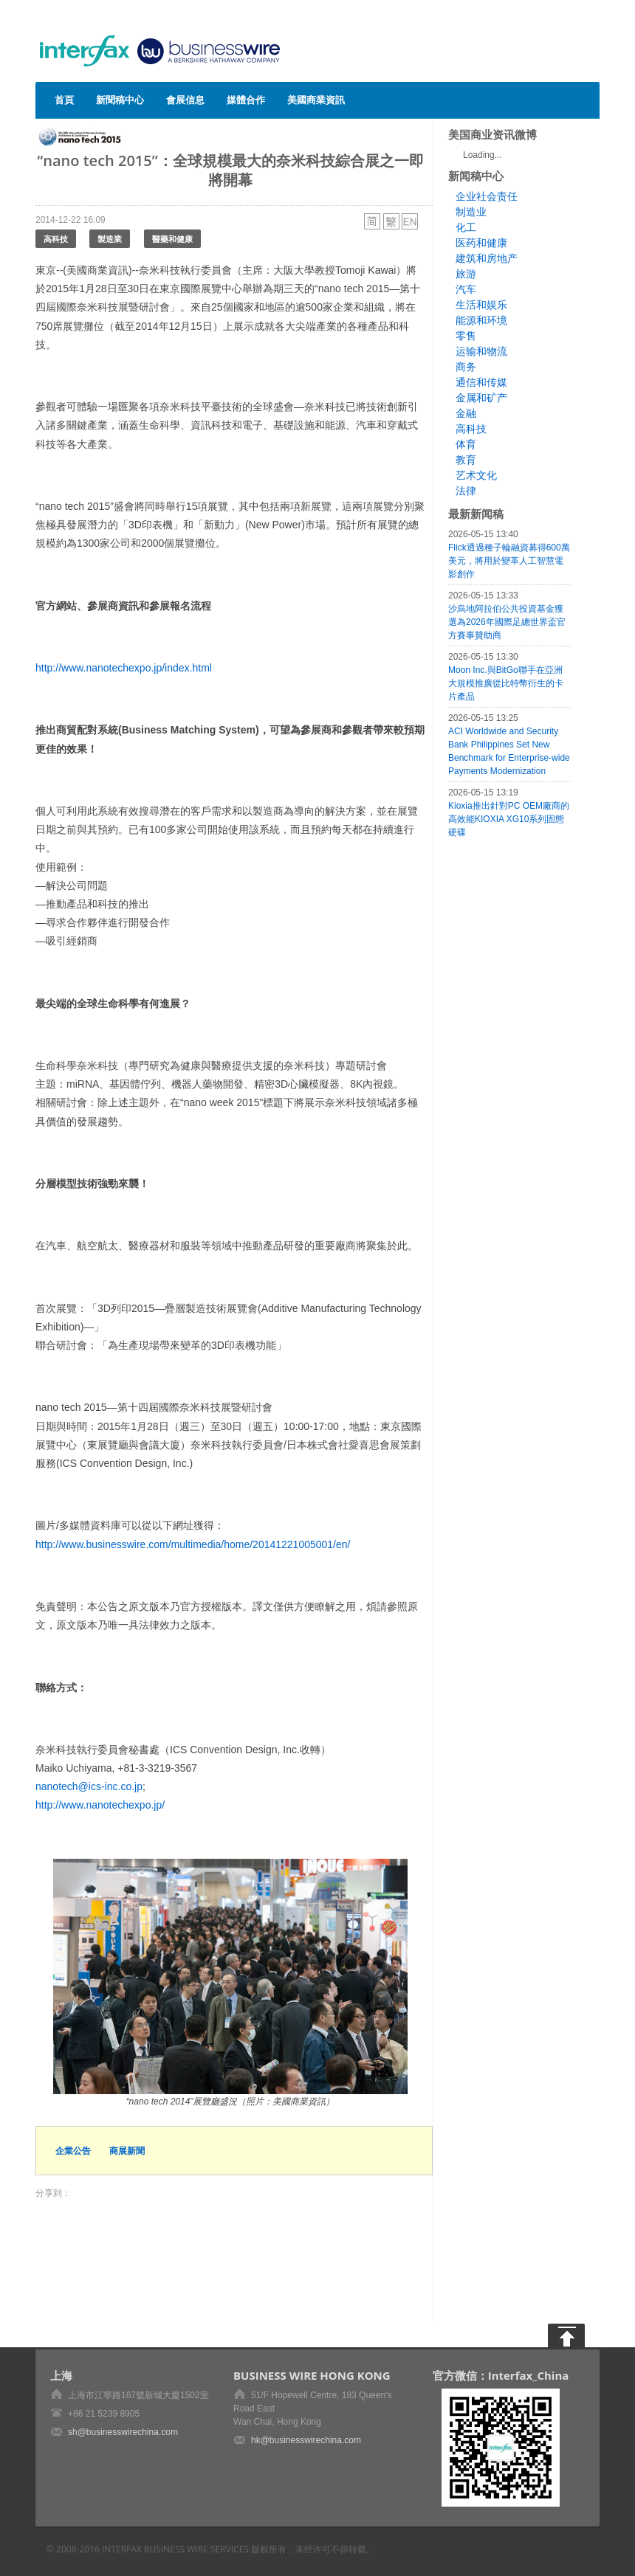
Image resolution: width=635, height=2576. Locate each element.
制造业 (471, 212)
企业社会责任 (487, 196)
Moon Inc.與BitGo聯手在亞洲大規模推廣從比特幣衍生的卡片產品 (505, 683)
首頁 (64, 99)
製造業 (109, 238)
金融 (466, 413)
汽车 (466, 289)
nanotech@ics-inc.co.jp (89, 1786)
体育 (466, 444)
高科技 (56, 238)
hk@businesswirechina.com (306, 2440)
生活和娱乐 (481, 305)
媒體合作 (246, 99)
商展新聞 (127, 2150)
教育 (466, 460)
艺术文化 (476, 475)
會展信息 (185, 99)
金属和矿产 (481, 398)
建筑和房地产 (487, 258)
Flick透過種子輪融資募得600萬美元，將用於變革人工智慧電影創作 (509, 560)
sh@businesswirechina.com (123, 2432)
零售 (466, 336)
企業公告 (73, 2150)
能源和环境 (481, 320)
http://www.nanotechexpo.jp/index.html (123, 668)
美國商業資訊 (316, 99)
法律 (466, 491)
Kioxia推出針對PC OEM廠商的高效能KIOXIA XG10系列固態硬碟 (508, 819)
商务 (466, 367)
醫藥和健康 (172, 238)
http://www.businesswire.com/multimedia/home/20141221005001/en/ (192, 1544)
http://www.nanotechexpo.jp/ (100, 1805)
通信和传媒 (481, 382)
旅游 (466, 274)
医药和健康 (481, 243)
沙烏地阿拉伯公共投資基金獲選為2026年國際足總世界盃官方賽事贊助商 (507, 622)
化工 (466, 227)
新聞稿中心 (120, 99)
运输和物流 (481, 351)
